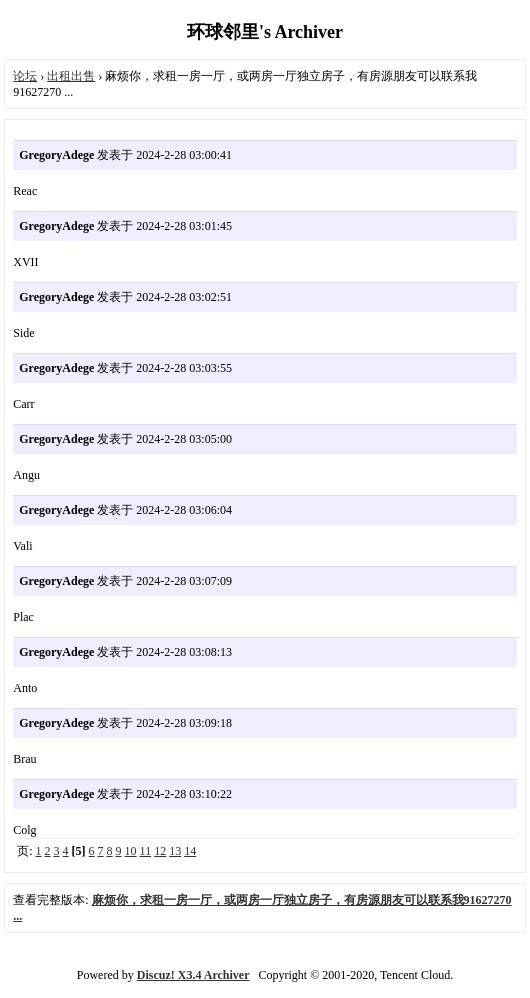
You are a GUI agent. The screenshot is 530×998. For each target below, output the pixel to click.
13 (175, 851)
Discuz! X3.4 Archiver (193, 975)
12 (160, 851)
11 (146, 851)
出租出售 (71, 76)
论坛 (25, 76)
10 (131, 851)
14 (190, 851)
